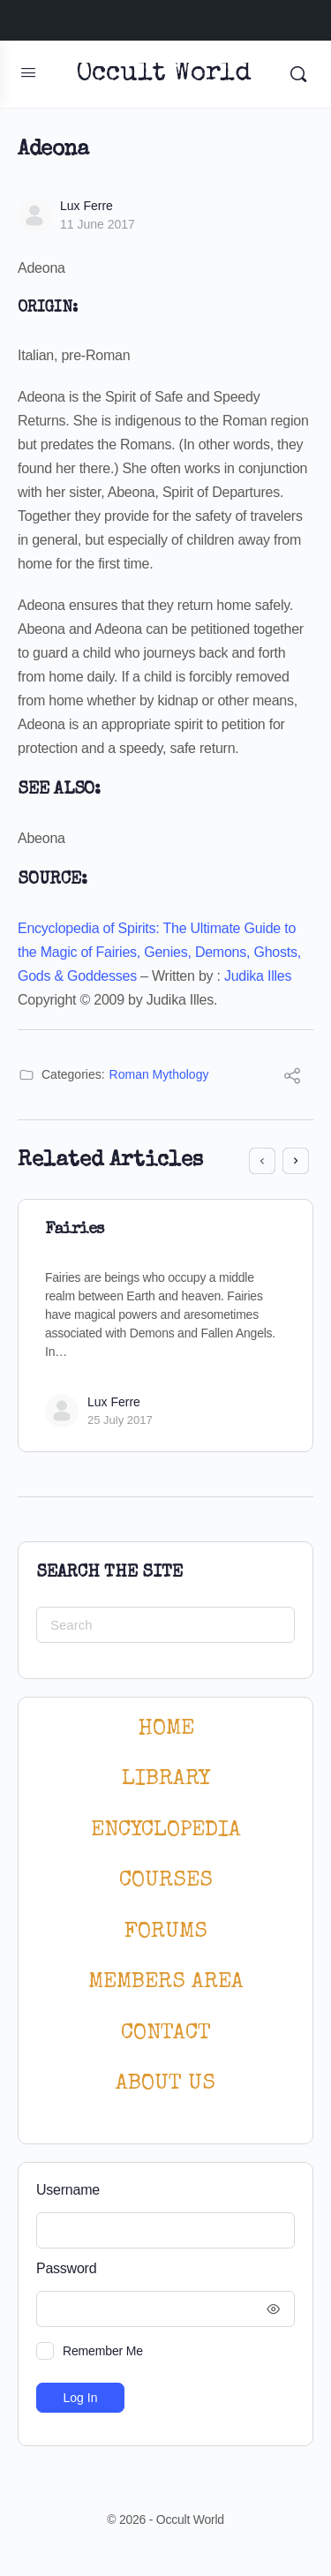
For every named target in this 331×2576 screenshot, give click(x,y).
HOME (166, 1729)
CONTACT (166, 2033)
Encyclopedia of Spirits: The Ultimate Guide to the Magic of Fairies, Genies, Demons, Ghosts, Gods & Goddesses (159, 952)
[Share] (292, 1078)
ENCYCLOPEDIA (166, 1830)
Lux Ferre (86, 206)
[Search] (298, 74)
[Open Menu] (28, 72)
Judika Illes (257, 975)
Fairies (74, 1230)
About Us (165, 2084)
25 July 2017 (120, 1420)
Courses (166, 1881)
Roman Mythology (159, 1074)
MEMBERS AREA (166, 1982)
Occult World (164, 75)
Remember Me (103, 2351)
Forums (165, 1932)
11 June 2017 (97, 224)
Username (68, 2189)
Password (161, 2269)
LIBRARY (166, 1779)
